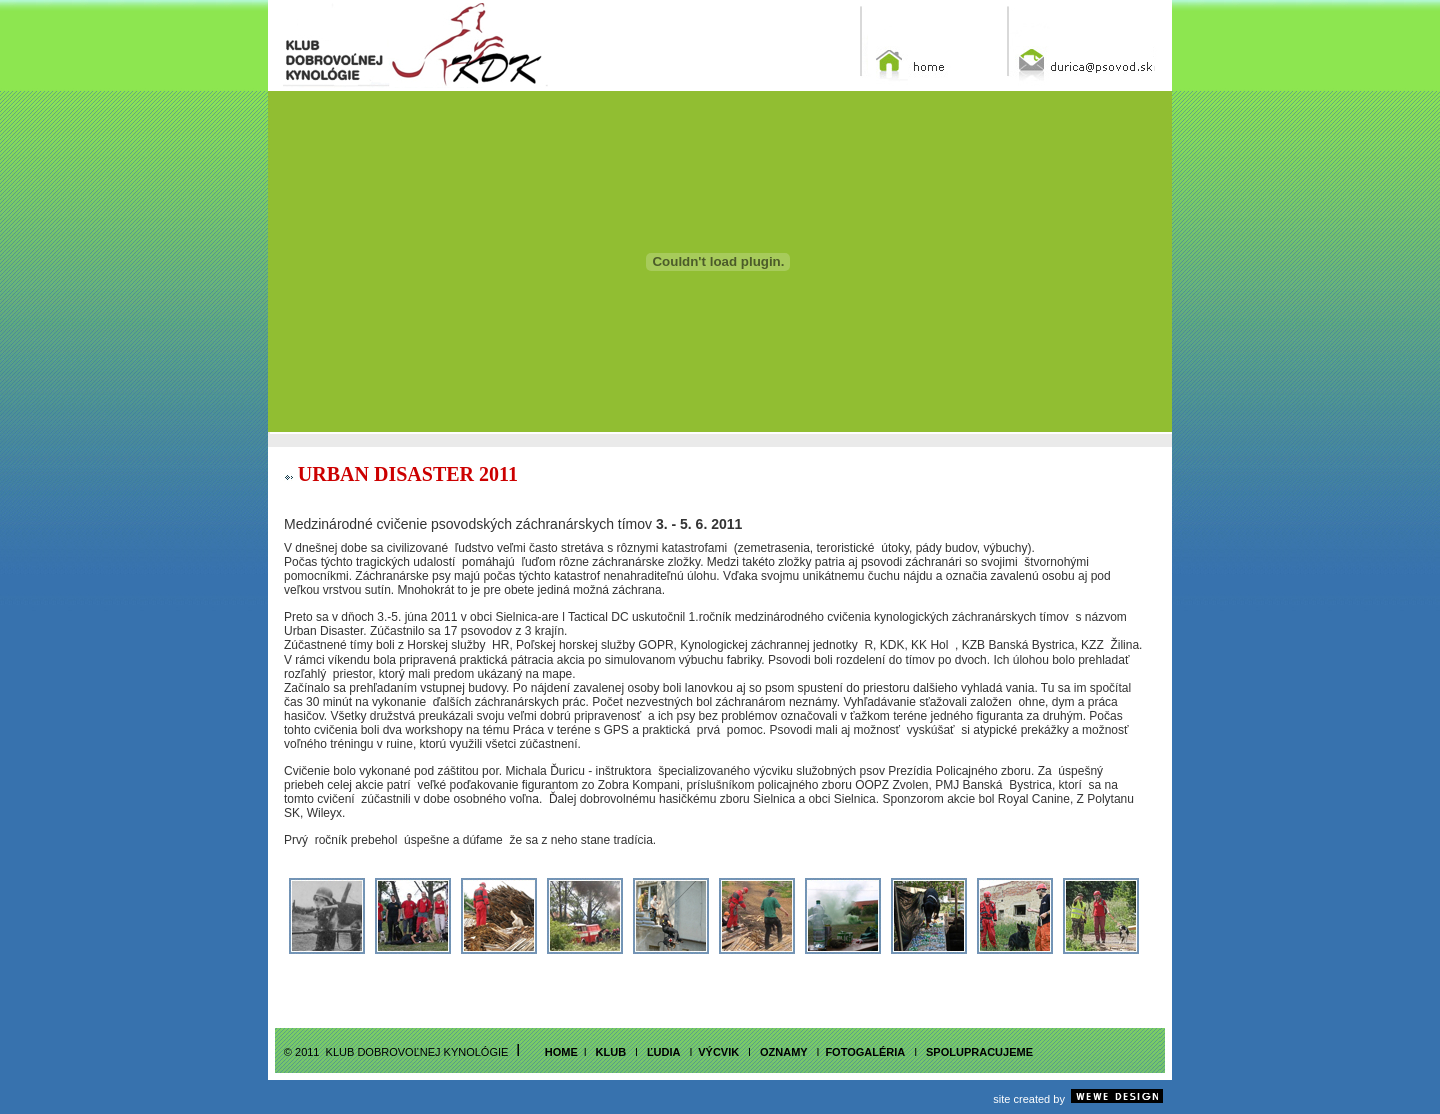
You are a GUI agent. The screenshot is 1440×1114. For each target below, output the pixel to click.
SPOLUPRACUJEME (979, 1052)
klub (611, 1052)
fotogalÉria (865, 1052)
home (561, 1052)
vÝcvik (718, 1052)
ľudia (662, 1052)
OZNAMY (784, 1052)
